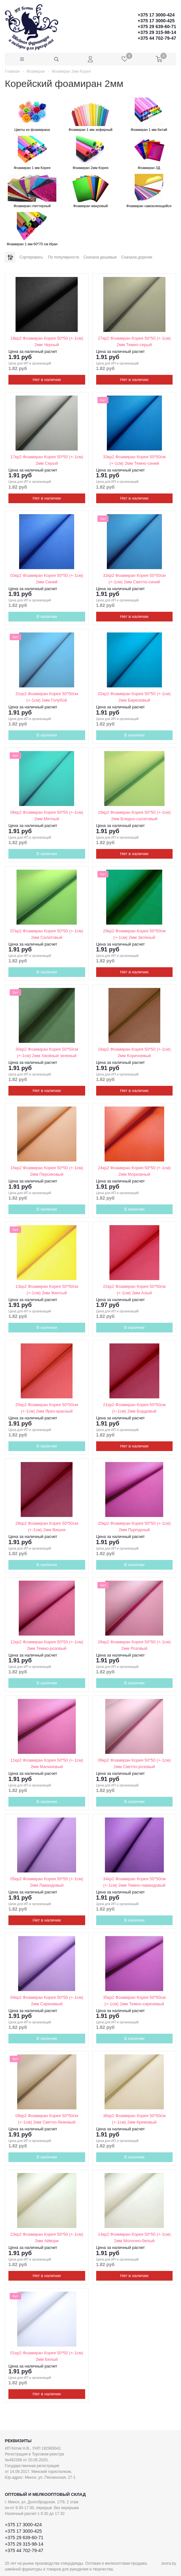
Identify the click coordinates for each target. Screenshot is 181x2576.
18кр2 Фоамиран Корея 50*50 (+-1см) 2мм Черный (46, 341)
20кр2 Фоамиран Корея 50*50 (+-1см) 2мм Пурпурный (134, 1526)
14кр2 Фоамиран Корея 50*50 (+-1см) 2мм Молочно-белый (134, 2237)
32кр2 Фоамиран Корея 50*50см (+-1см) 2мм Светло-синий (134, 578)
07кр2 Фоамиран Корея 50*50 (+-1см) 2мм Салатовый (46, 934)
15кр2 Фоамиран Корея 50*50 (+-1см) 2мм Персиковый (46, 1171)
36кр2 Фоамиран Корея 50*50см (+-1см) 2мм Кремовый (134, 2119)
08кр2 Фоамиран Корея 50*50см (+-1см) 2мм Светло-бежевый (47, 2119)
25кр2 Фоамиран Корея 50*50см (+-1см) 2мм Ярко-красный (47, 1408)
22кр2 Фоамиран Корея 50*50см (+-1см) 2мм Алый (134, 1289)
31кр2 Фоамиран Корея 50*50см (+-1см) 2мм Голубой (47, 697)
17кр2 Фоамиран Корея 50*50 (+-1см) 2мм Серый (46, 460)
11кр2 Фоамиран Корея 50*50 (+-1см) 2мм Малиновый (46, 1763)
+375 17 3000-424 (156, 14)
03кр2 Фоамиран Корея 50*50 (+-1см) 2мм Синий (46, 578)
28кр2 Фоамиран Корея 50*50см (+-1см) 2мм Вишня (47, 1526)
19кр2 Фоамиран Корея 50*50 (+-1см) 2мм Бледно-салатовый (134, 815)
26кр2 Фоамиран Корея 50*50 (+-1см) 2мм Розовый (134, 1645)
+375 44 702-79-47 (157, 38)
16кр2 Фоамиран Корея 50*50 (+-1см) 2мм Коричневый (134, 1052)
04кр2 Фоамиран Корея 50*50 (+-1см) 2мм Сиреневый (46, 2000)
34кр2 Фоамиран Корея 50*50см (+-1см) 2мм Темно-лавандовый (134, 1882)
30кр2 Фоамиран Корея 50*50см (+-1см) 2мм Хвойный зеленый (47, 1052)
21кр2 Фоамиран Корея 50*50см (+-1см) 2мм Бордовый (134, 1408)
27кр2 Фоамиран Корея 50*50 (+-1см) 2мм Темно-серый (134, 341)
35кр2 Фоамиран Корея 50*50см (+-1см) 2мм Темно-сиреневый (134, 2000)
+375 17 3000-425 (156, 20)
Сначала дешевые (100, 257)
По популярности (63, 257)
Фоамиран (35, 71)
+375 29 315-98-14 (157, 32)
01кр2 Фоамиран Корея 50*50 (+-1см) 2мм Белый (46, 2356)
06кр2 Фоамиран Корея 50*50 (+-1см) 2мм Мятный (46, 815)
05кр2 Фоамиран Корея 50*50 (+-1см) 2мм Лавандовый (46, 1882)
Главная (12, 71)
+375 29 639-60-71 (157, 26)
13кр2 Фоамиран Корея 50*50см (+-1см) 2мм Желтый (47, 1289)
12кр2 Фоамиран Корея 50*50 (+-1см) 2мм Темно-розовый (46, 1645)
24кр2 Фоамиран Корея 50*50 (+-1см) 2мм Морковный (134, 1171)
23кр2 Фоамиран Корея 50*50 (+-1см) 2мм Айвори (46, 2237)
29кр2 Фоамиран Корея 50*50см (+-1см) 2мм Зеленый (134, 934)
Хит (103, 400)
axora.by (168, 2563)
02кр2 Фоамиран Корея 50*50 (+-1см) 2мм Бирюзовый (134, 697)
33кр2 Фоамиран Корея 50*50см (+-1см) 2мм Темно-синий (134, 460)
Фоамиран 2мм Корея (71, 71)
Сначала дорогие (136, 257)
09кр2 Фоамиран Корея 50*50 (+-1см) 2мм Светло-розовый (134, 1763)
